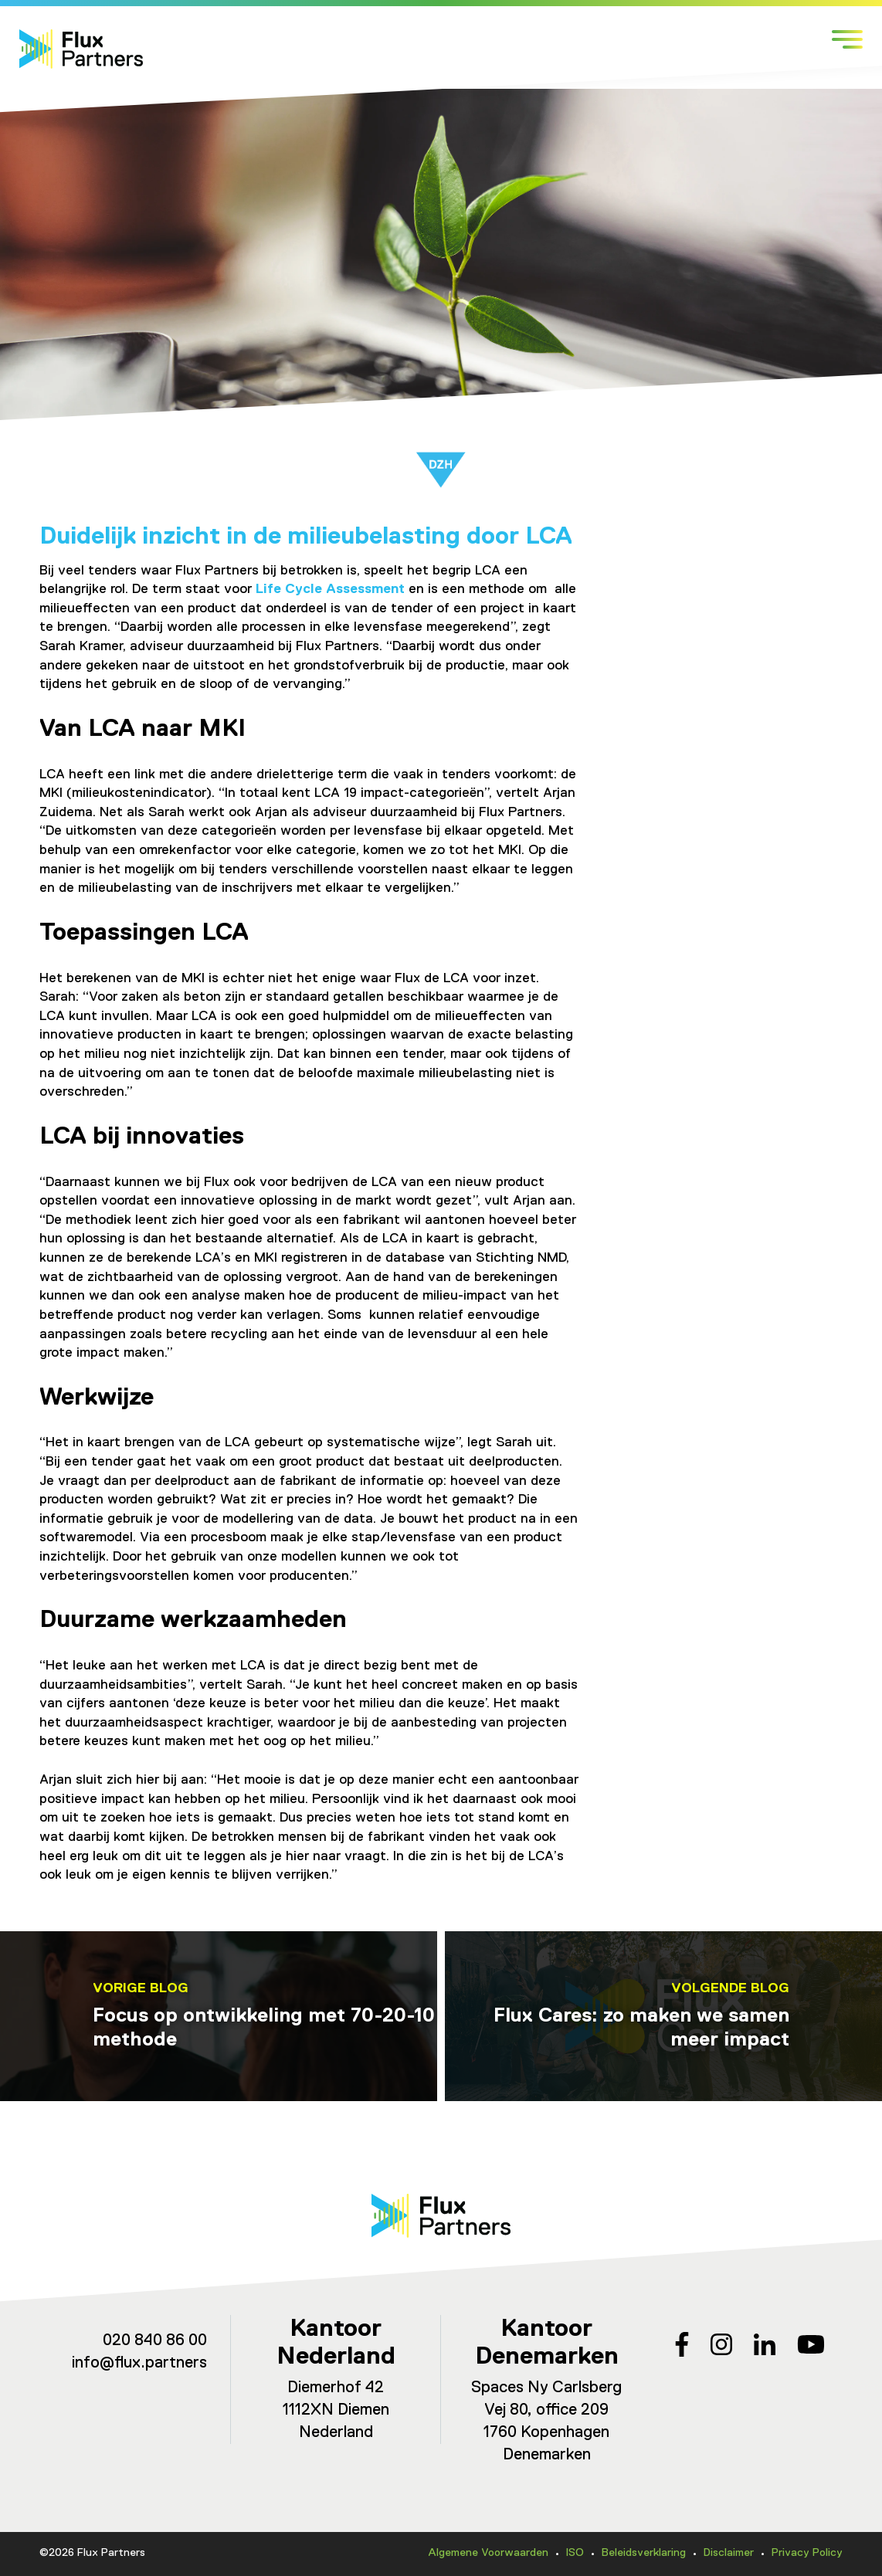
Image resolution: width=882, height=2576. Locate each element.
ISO (575, 2552)
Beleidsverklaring (644, 2552)
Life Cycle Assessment (330, 589)
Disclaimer (729, 2552)
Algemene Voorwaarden (488, 2552)
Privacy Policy (807, 2552)
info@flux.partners (139, 2363)
